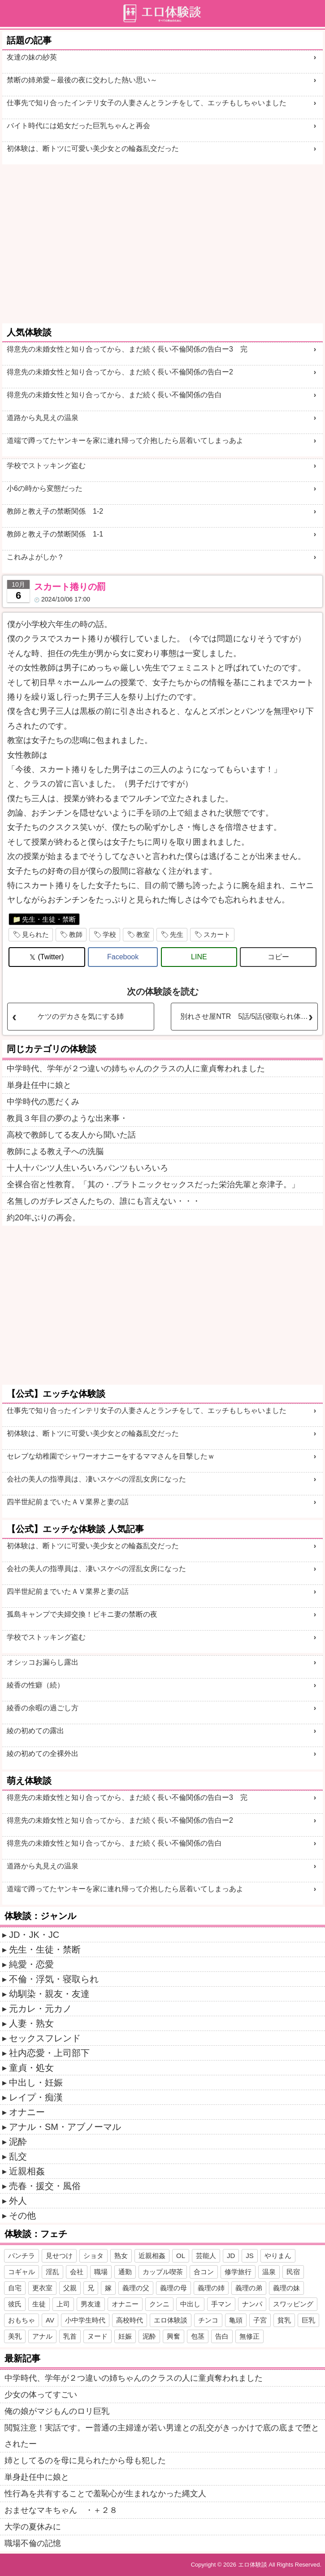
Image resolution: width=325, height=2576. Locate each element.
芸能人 (206, 2255)
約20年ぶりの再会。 (43, 1217)
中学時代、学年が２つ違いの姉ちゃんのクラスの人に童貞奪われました (136, 1068)
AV (50, 2320)
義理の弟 (248, 2288)
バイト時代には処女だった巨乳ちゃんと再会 (78, 125)
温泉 (269, 2271)
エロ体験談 (170, 2320)
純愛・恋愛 (31, 1964)
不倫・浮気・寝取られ (54, 1979)
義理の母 (173, 2288)
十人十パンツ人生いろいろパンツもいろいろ (87, 1167)
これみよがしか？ (35, 557)
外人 (18, 2201)
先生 (176, 934)
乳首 (70, 2336)
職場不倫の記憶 (32, 2543)
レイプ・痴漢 (36, 2097)
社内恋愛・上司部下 (49, 2053)
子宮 (260, 2320)
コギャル (21, 2271)
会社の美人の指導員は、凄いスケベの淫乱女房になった (96, 1479)
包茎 (197, 2336)
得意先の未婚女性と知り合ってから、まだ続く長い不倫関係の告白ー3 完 (127, 349)
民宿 (293, 2271)
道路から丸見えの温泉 (42, 417)
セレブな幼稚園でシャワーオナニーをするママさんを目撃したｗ (111, 1456)
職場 (101, 2271)
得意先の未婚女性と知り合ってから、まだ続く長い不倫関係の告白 (114, 395)
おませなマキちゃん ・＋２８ (60, 2510)
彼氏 (15, 2304)
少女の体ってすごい (40, 2394)
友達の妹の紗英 (32, 57)
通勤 (125, 2271)
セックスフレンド (45, 2038)
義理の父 (135, 2288)
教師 (75, 934)
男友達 (91, 2304)
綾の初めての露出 (35, 1731)
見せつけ (59, 2255)
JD (231, 2255)
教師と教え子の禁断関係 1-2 (55, 511)
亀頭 (236, 2320)
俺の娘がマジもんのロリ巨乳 (56, 2411)
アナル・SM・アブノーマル (65, 2127)
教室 (143, 934)
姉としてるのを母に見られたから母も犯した (85, 2460)
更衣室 (42, 2288)
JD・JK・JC (34, 1935)
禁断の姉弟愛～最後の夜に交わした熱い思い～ (82, 80)
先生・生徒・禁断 (49, 919)
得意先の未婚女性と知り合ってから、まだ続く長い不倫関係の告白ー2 (120, 372)
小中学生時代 (85, 2320)
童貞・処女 (31, 2068)
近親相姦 (27, 2171)
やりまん (277, 2255)
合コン (204, 2271)
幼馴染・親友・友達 (49, 1994)
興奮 (173, 2336)
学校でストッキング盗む (46, 465)
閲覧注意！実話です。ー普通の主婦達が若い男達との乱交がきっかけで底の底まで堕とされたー (161, 2435)
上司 (63, 2304)
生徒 (39, 2304)
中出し (190, 2304)
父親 (70, 2288)
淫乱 (52, 2271)
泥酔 (18, 2142)
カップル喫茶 (163, 2271)
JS (250, 2255)
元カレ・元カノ (40, 2009)
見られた (35, 934)
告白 (222, 2336)
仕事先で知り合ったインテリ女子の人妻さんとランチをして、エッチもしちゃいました (146, 103)
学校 (109, 934)
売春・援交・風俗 (45, 2186)
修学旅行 (238, 2271)
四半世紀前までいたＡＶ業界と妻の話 (68, 1502)
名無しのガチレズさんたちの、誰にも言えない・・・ (103, 1201)
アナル (42, 2336)
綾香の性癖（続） (35, 1685)
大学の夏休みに (32, 2526)
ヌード (97, 2336)
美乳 (15, 2336)
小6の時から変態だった (44, 488)
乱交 (18, 2156)
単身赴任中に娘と (39, 1085)
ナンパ (252, 2304)
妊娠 (125, 2336)
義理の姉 (211, 2288)
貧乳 (284, 2320)
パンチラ (21, 2255)
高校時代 (129, 2320)
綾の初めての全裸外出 (42, 1753)
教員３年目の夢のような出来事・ (67, 1118)
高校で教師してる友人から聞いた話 (71, 1134)
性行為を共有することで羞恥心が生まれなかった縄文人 (105, 2493)
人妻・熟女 (31, 2023)
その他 (22, 2215)
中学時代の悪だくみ (43, 1101)
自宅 (15, 2288)
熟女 (121, 2255)
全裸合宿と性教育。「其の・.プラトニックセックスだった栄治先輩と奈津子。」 (153, 1184)
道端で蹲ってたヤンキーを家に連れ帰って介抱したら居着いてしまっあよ (125, 440)
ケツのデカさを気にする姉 (81, 1016)
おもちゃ (21, 2320)
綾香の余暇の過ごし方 (42, 1708)
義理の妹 (286, 2288)
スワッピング (293, 2304)
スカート (217, 934)
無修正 (249, 2336)
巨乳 (308, 2320)
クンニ (159, 2304)
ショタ (93, 2255)
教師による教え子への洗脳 (55, 1151)
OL (180, 2255)
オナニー (27, 2112)
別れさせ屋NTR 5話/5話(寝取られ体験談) (248, 1016)
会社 (76, 2271)
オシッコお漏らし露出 (42, 1662)
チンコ (208, 2320)
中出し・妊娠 (36, 2082)
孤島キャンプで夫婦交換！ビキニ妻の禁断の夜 (82, 1614)
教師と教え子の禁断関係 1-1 (55, 534)
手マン (221, 2304)
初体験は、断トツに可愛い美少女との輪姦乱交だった (93, 148)
